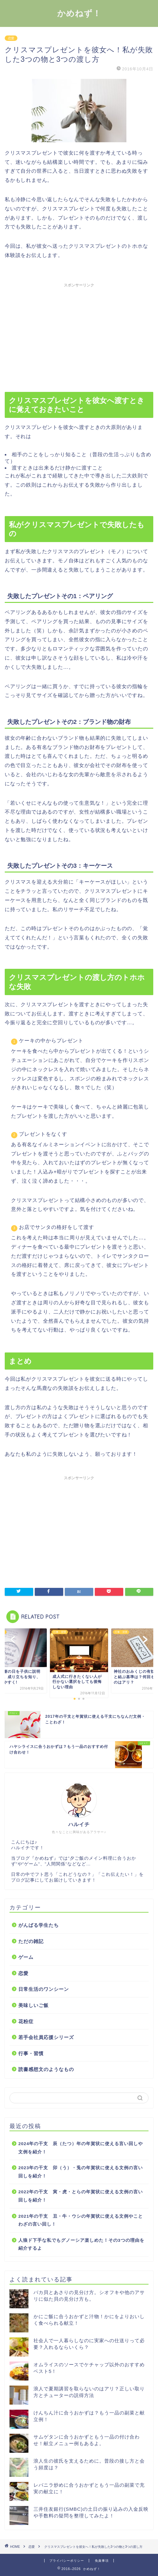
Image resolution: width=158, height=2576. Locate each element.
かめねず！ (79, 13)
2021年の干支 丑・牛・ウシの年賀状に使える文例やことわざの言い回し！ (80, 2220)
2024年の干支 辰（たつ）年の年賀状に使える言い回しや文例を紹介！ (80, 2147)
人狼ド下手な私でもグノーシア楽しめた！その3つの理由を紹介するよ (81, 2244)
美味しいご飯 (33, 2005)
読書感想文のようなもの (46, 2069)
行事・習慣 (31, 2053)
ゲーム (25, 1957)
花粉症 (25, 2021)
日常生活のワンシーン (43, 1989)
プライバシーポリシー (66, 2560)
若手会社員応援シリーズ (46, 2037)
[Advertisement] (79, 335)
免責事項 (102, 2560)
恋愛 (11, 38)
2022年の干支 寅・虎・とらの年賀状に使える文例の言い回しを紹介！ (80, 2195)
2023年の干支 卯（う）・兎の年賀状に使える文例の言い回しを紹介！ (80, 2171)
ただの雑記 (31, 1941)
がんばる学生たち (38, 1925)
